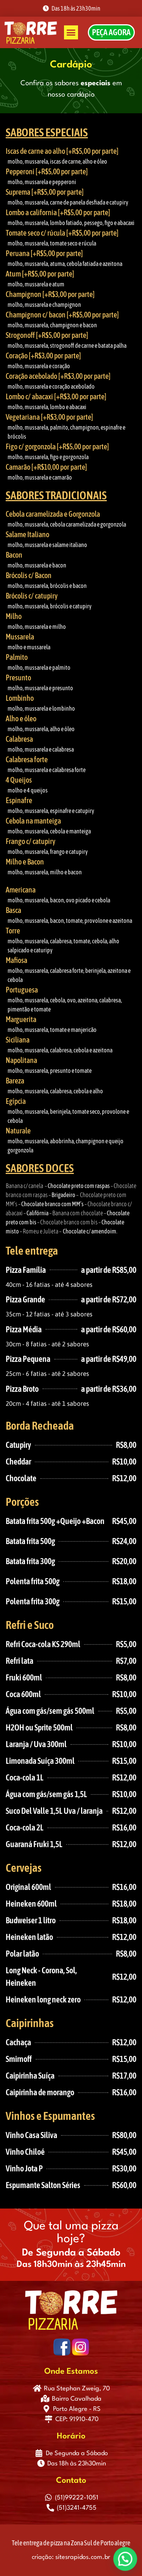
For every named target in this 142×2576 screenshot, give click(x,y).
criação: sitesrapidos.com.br (71, 2557)
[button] (71, 32)
